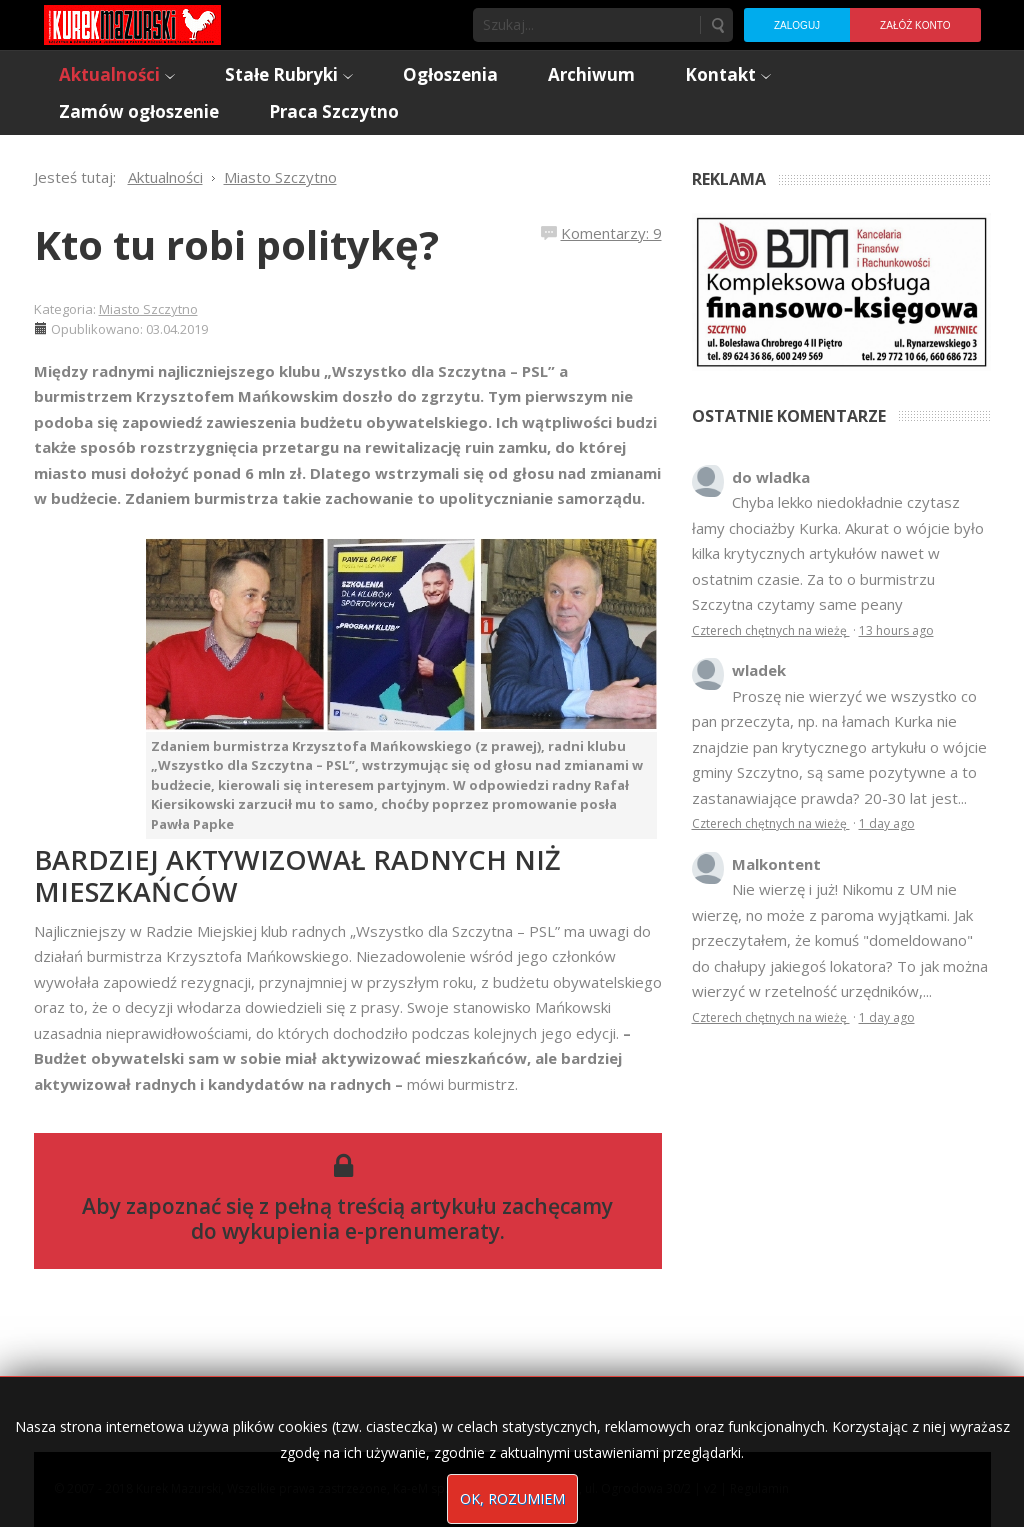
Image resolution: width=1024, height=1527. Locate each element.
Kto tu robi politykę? (236, 244)
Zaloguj (797, 25)
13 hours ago (896, 630)
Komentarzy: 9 (611, 233)
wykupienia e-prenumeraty (361, 1231)
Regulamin (759, 1488)
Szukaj (717, 25)
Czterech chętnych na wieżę (771, 630)
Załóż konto (915, 25)
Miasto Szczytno (148, 309)
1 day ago (887, 823)
